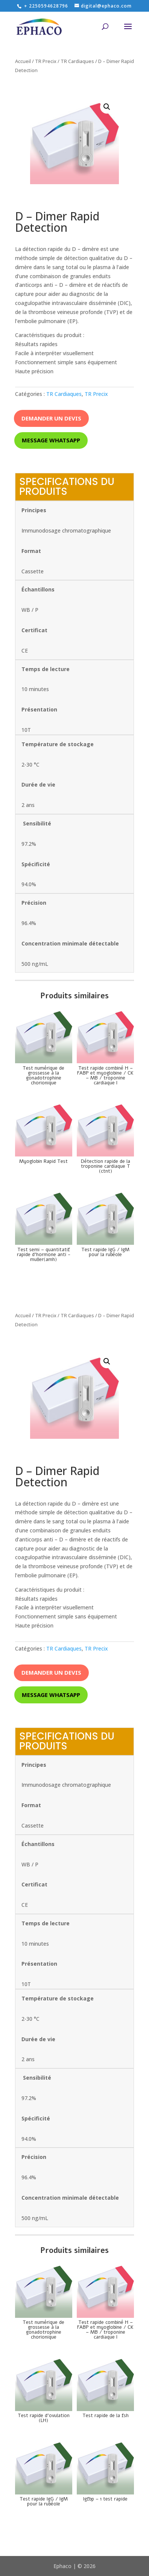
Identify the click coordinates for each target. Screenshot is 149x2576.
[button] (107, 107)
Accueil (23, 61)
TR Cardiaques (77, 61)
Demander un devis (51, 418)
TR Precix (45, 61)
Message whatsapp (51, 440)
